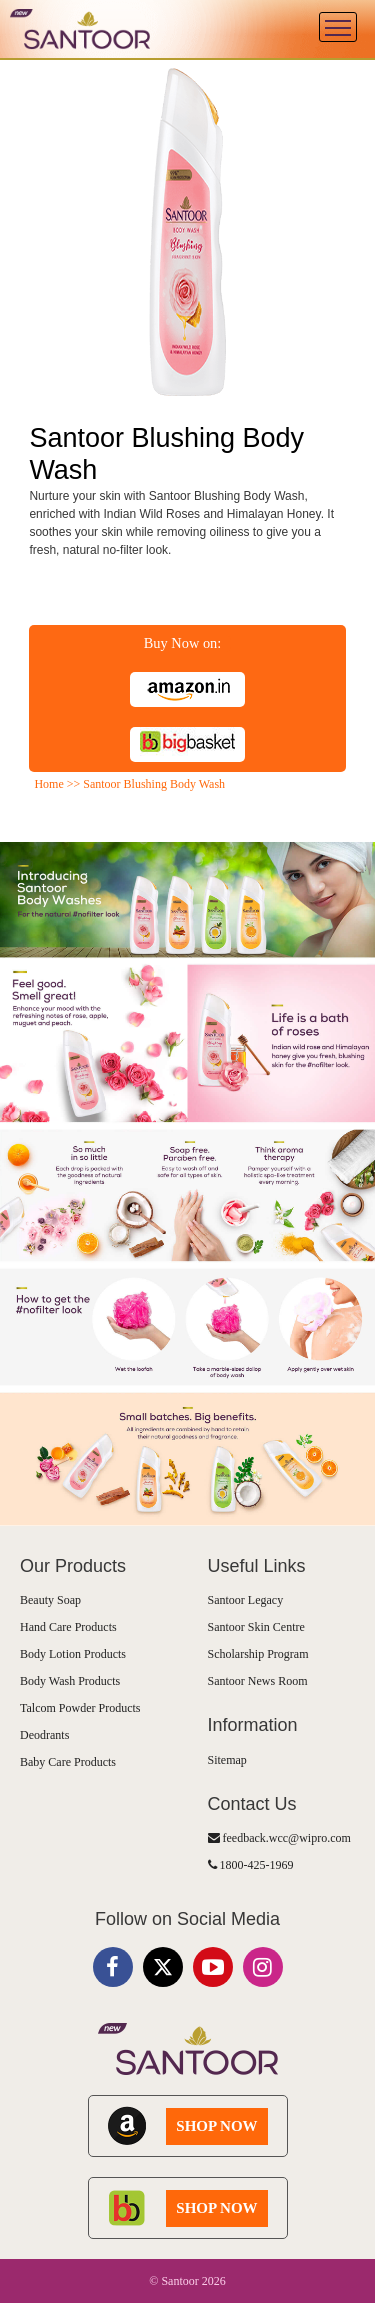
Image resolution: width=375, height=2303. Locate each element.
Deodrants (44, 1735)
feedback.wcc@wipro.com (279, 1838)
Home (48, 784)
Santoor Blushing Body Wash (154, 784)
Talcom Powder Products (80, 1708)
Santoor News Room (258, 1681)
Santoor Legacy (246, 1600)
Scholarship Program (258, 1654)
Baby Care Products (68, 1762)
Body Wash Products (70, 1681)
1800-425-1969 (251, 1865)
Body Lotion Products (73, 1654)
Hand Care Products (68, 1627)
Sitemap (227, 1760)
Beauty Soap (50, 1600)
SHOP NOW (216, 2126)
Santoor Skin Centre (256, 1627)
